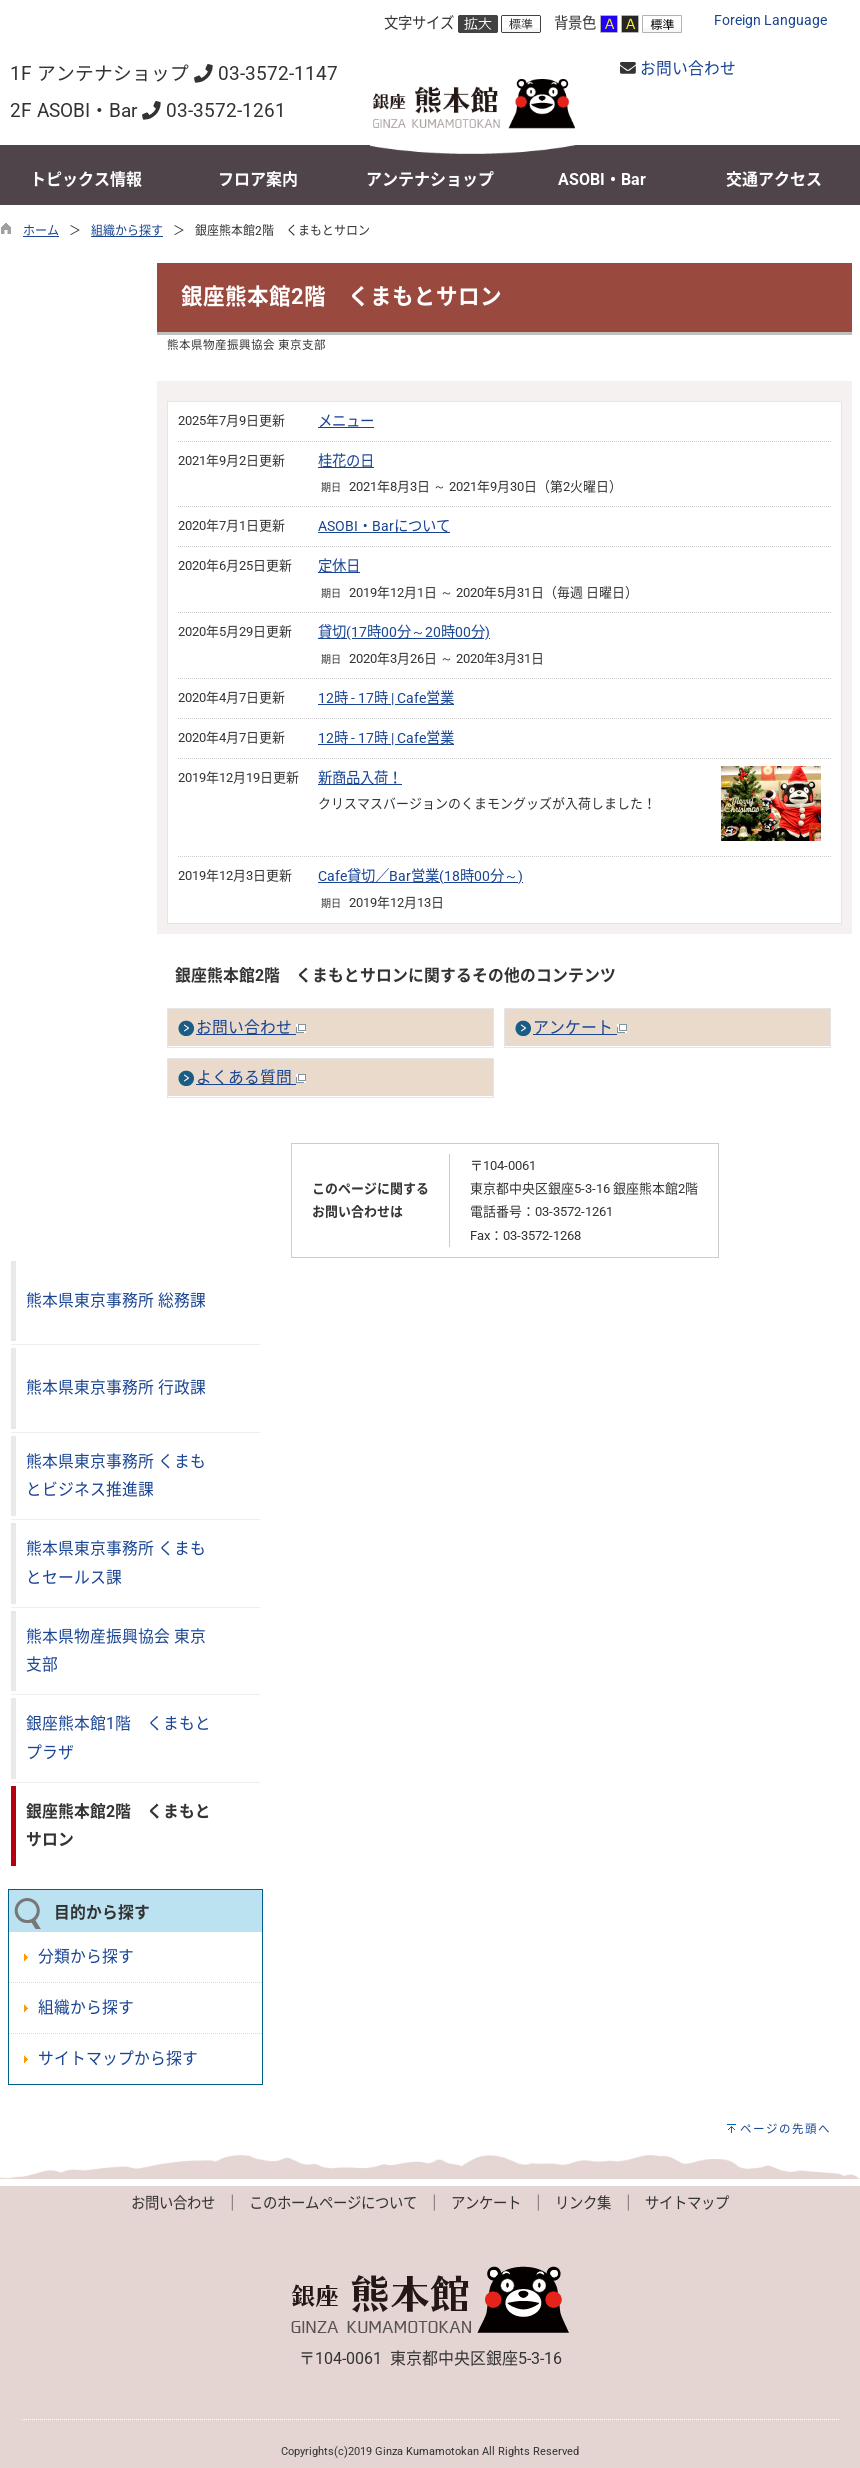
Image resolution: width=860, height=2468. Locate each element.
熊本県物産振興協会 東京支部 (116, 1651)
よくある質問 (251, 1077)
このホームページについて (333, 2203)
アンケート (580, 1027)
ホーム (41, 231)
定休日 (339, 566)
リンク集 (583, 2203)
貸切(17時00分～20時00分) (404, 632)
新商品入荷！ (360, 778)
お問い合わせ (688, 68)
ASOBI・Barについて (384, 526)
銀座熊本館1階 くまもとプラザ (118, 1738)
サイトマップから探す (118, 2058)
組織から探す (127, 231)
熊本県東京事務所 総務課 (116, 1300)
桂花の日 (346, 461)
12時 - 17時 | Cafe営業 (386, 698)
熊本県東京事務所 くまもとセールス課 (116, 1563)
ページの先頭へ (785, 2129)
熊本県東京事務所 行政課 (116, 1387)
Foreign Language (770, 20)
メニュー (346, 421)
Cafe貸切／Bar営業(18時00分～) (420, 876)
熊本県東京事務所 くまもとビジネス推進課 (116, 1476)
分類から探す (86, 1956)
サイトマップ (687, 2203)
